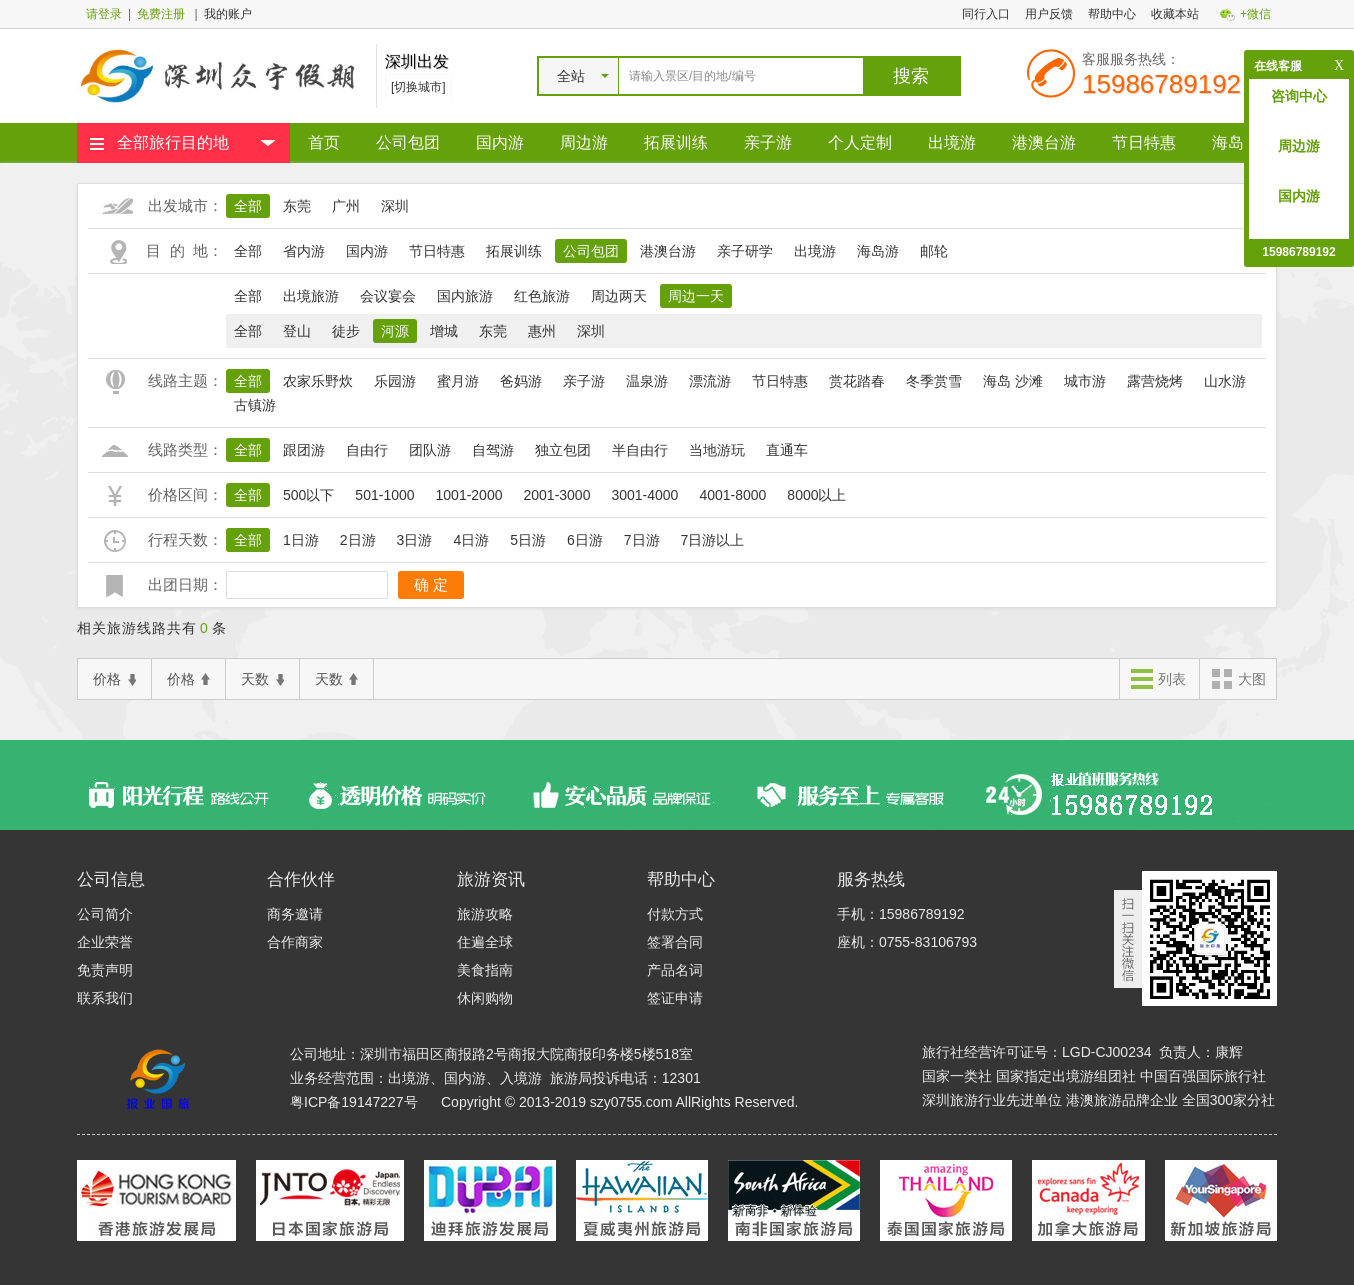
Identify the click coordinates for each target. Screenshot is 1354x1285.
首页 (324, 142)
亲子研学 (745, 251)
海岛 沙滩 (1013, 381)
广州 (346, 206)
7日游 (642, 540)
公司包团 (408, 142)
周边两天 (619, 296)
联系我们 (105, 998)
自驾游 (493, 450)
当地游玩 (717, 450)
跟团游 (304, 450)
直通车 (787, 450)
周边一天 (696, 296)
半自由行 (640, 450)
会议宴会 (388, 296)
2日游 (358, 540)
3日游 (415, 540)
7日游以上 (713, 540)
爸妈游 (521, 381)
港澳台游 (1044, 142)
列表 (1158, 680)
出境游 (952, 142)
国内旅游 (465, 296)
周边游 (584, 142)
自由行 (367, 450)
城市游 (1085, 381)
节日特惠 (1144, 142)
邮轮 (934, 251)
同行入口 (986, 14)
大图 (1238, 680)
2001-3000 (556, 495)
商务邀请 (295, 914)
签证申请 (675, 998)
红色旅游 (542, 296)
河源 (395, 331)
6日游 (585, 540)
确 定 (431, 584)
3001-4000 (644, 495)
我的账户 (228, 14)
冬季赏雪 (934, 381)
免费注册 (161, 14)
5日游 (528, 540)
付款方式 (675, 914)
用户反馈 (1049, 14)
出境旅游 (311, 296)
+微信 (1255, 14)
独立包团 (563, 450)
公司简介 (105, 914)
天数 (262, 679)
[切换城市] (418, 87)
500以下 (308, 495)
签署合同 (675, 942)
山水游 (1225, 381)
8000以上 (816, 495)
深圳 (395, 206)
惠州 (542, 331)
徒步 (346, 331)
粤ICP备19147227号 (354, 1102)
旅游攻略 (485, 914)
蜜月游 (458, 381)
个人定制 (860, 142)
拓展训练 (676, 142)
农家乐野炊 (318, 381)
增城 (444, 331)
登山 (297, 331)
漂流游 (710, 381)
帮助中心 (1112, 14)
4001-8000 (732, 495)
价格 (114, 679)
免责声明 (105, 970)
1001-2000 (469, 495)
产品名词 (675, 970)
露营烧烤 (1155, 381)
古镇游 (255, 405)
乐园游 (395, 381)
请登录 (104, 14)
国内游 (500, 142)
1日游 (301, 540)
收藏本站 (1175, 14)
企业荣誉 (105, 942)
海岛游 (1236, 142)
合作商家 (295, 942)
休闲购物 (485, 998)
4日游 (471, 540)
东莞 (297, 206)
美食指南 (485, 970)
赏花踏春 (857, 381)
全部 (248, 206)
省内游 (304, 251)
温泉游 (647, 381)
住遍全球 (485, 942)
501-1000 (384, 495)
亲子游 (768, 142)
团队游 (430, 450)
